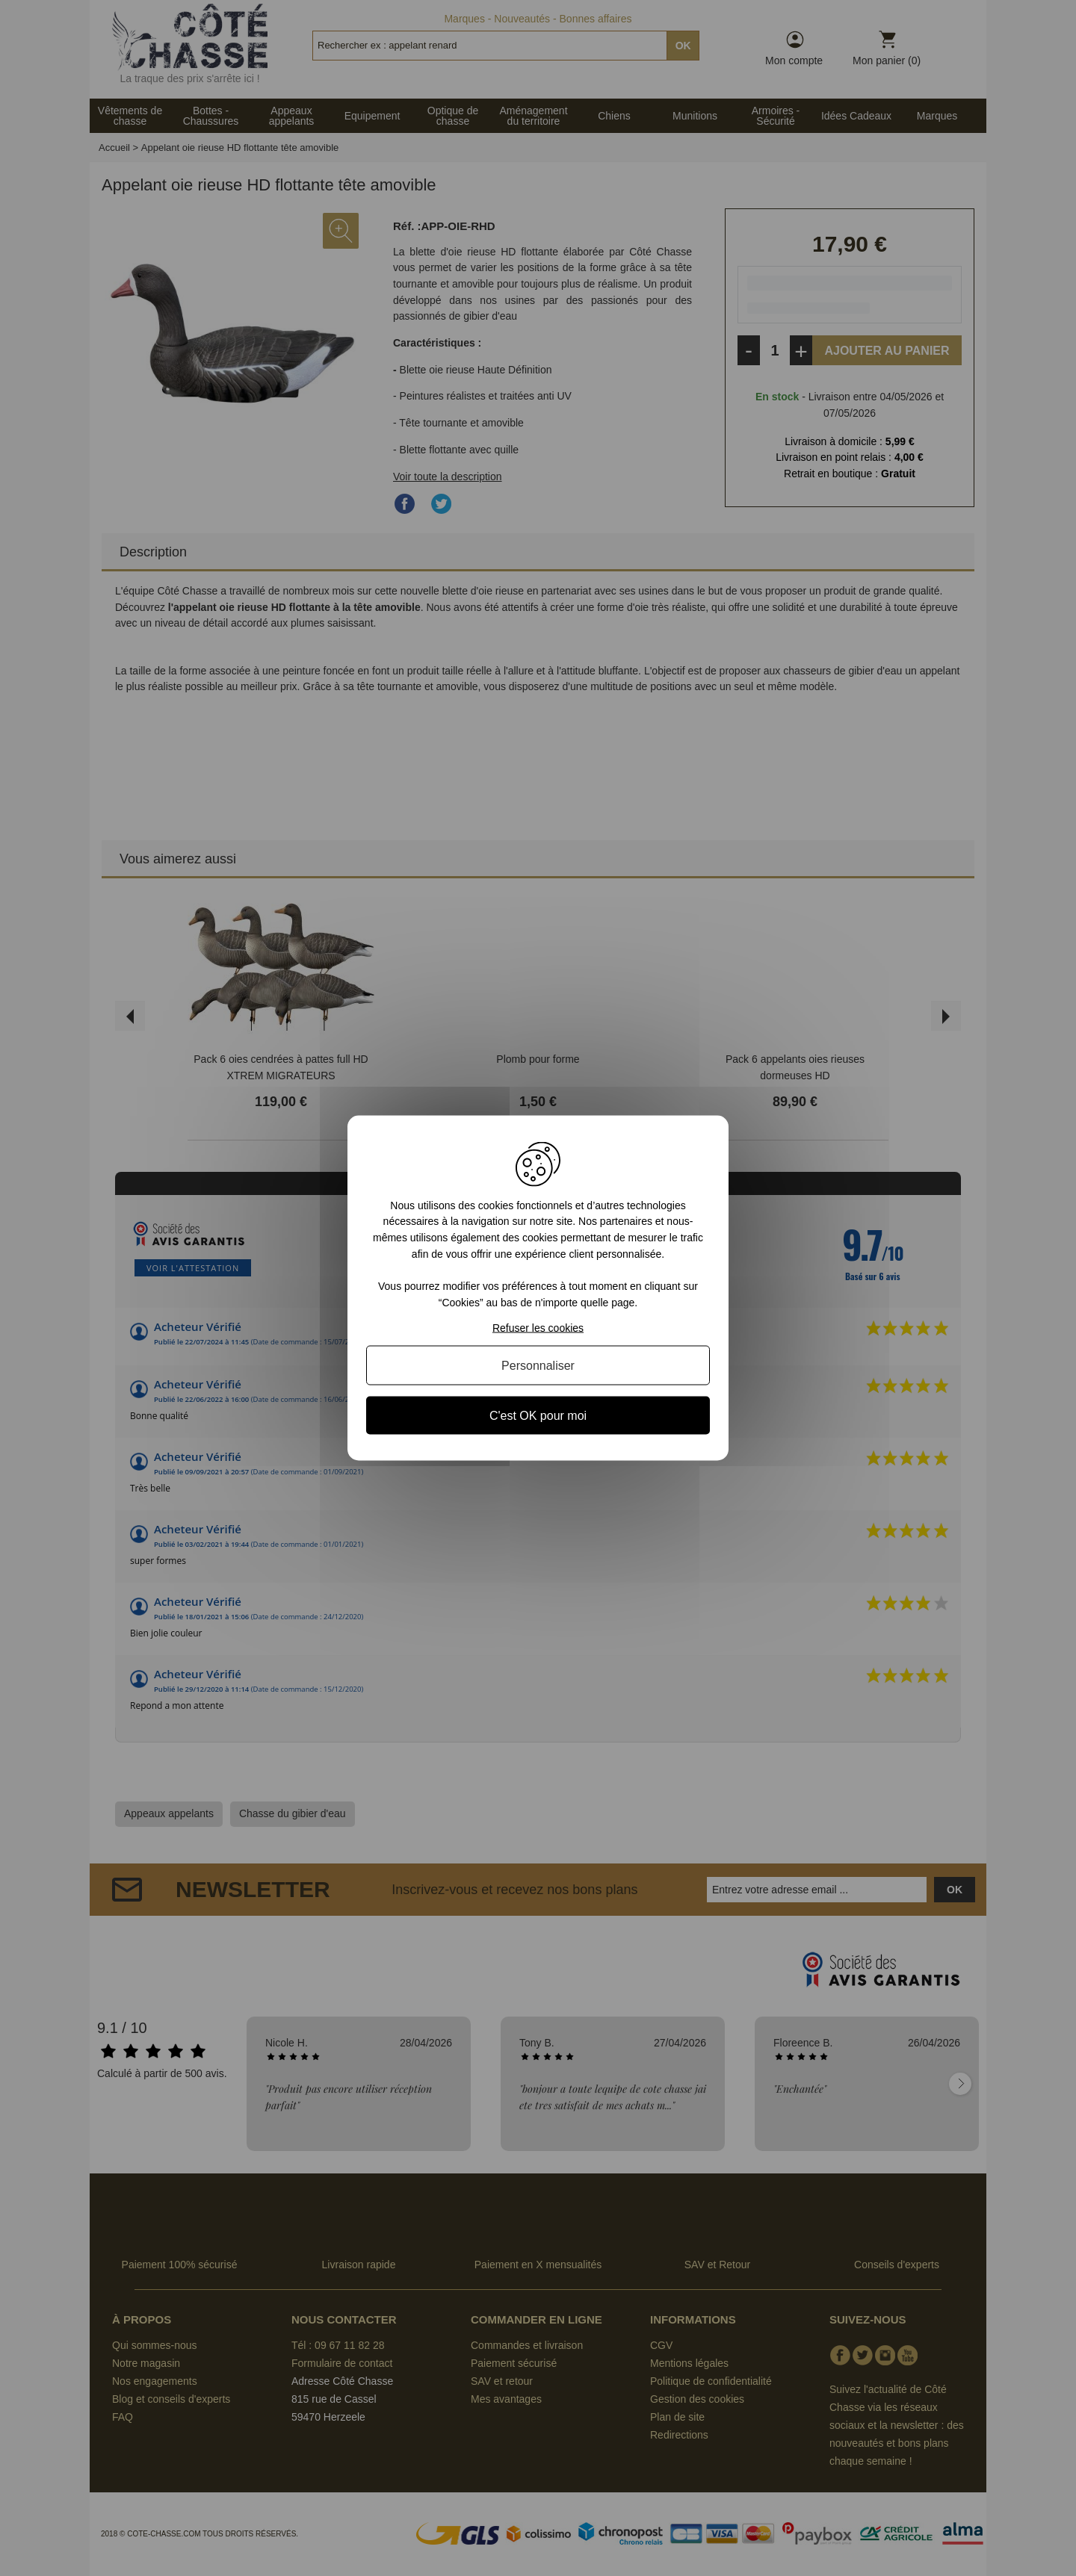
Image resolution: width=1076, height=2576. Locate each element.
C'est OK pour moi (538, 1415)
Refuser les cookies (538, 1328)
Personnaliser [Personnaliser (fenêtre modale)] (538, 1365)
